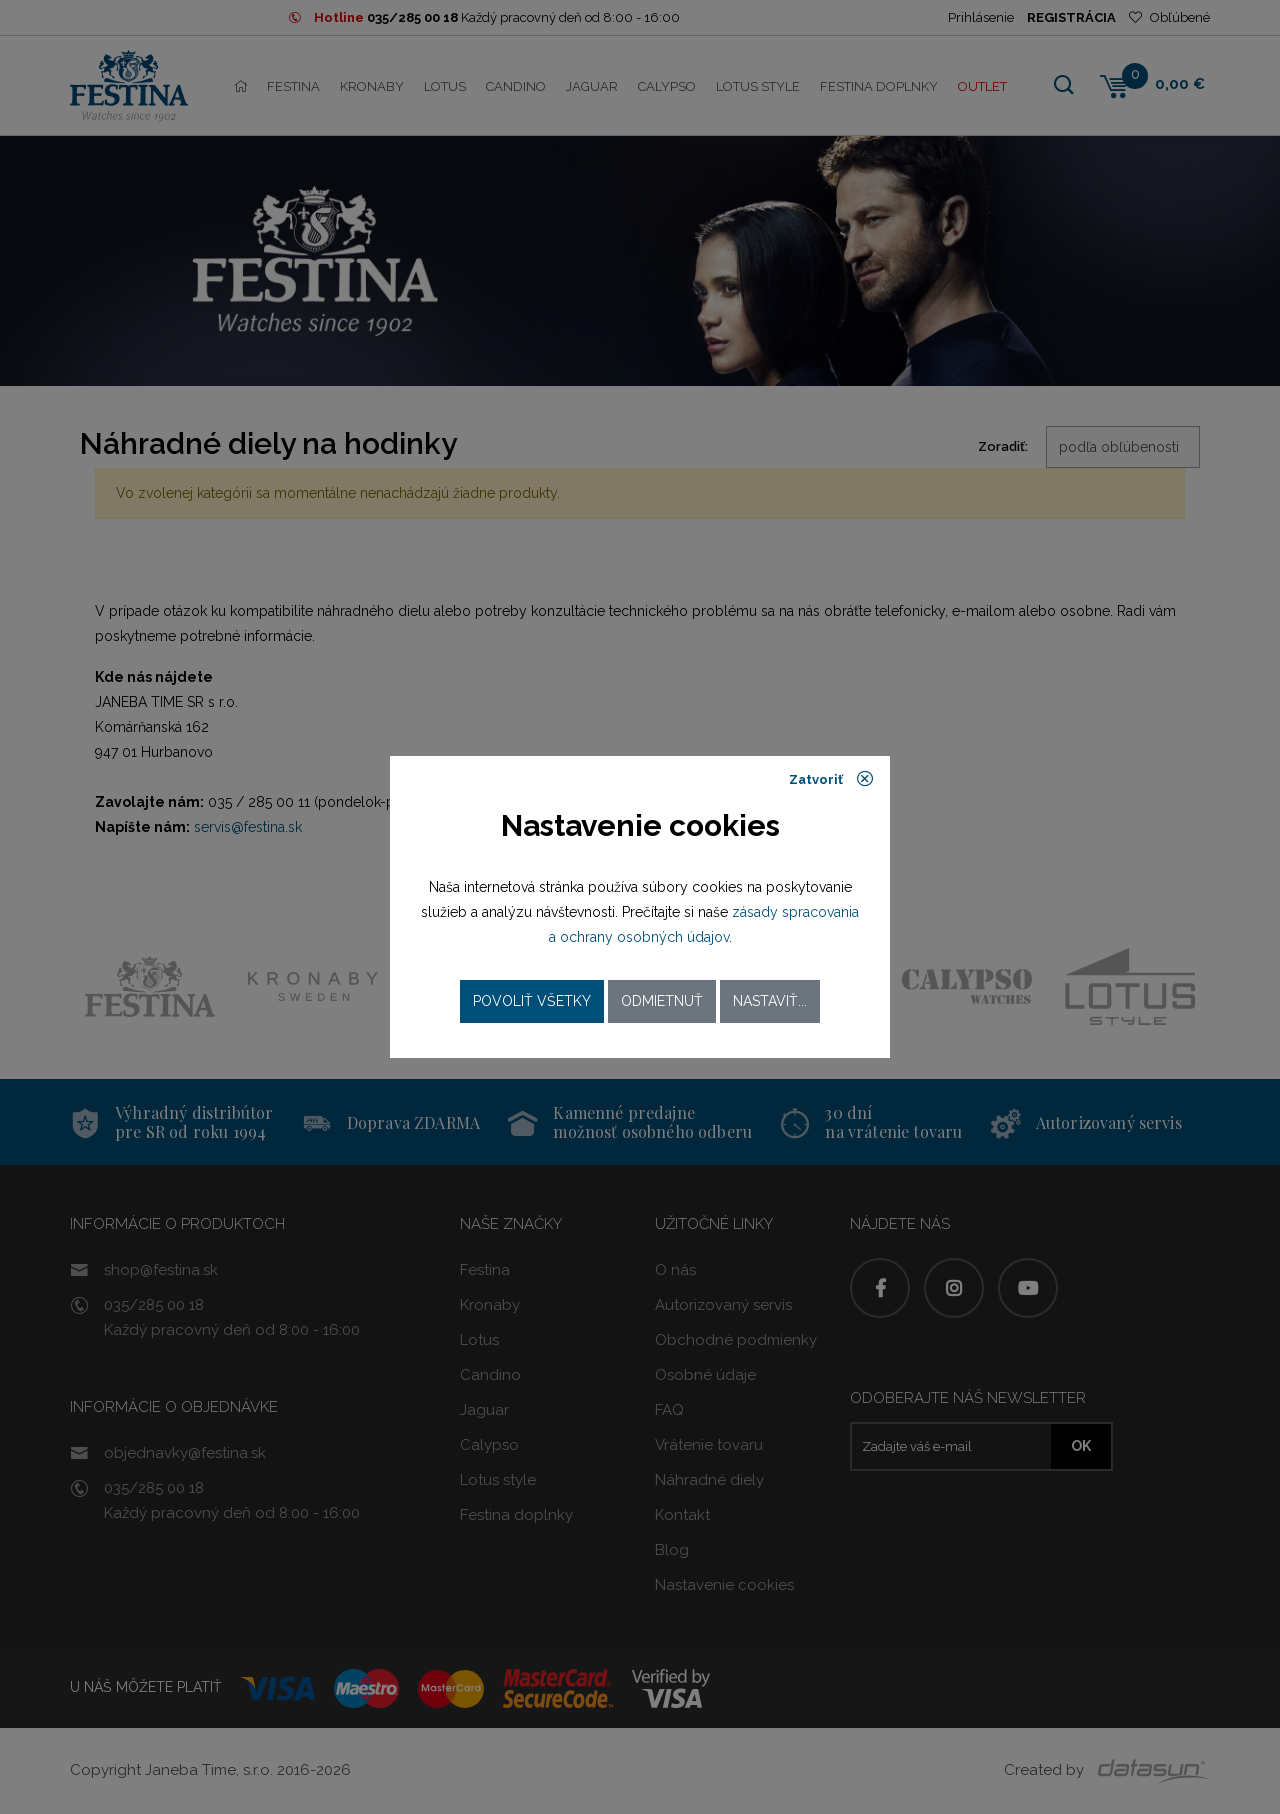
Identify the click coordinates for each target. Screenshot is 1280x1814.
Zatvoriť (831, 779)
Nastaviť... (770, 1001)
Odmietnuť (662, 1001)
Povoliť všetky (532, 1001)
